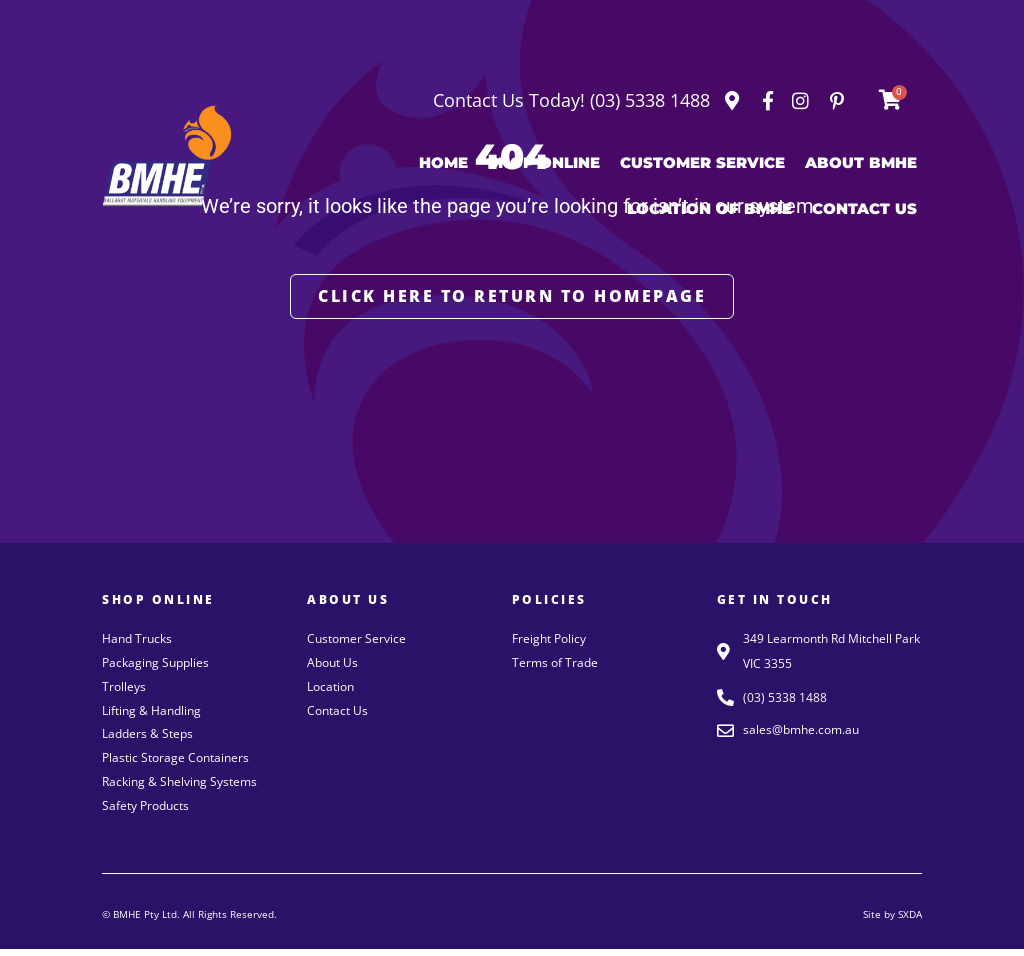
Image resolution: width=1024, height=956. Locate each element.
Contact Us (864, 208)
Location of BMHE (709, 208)
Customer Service (702, 162)
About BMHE (861, 162)
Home (443, 162)
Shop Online (544, 162)
